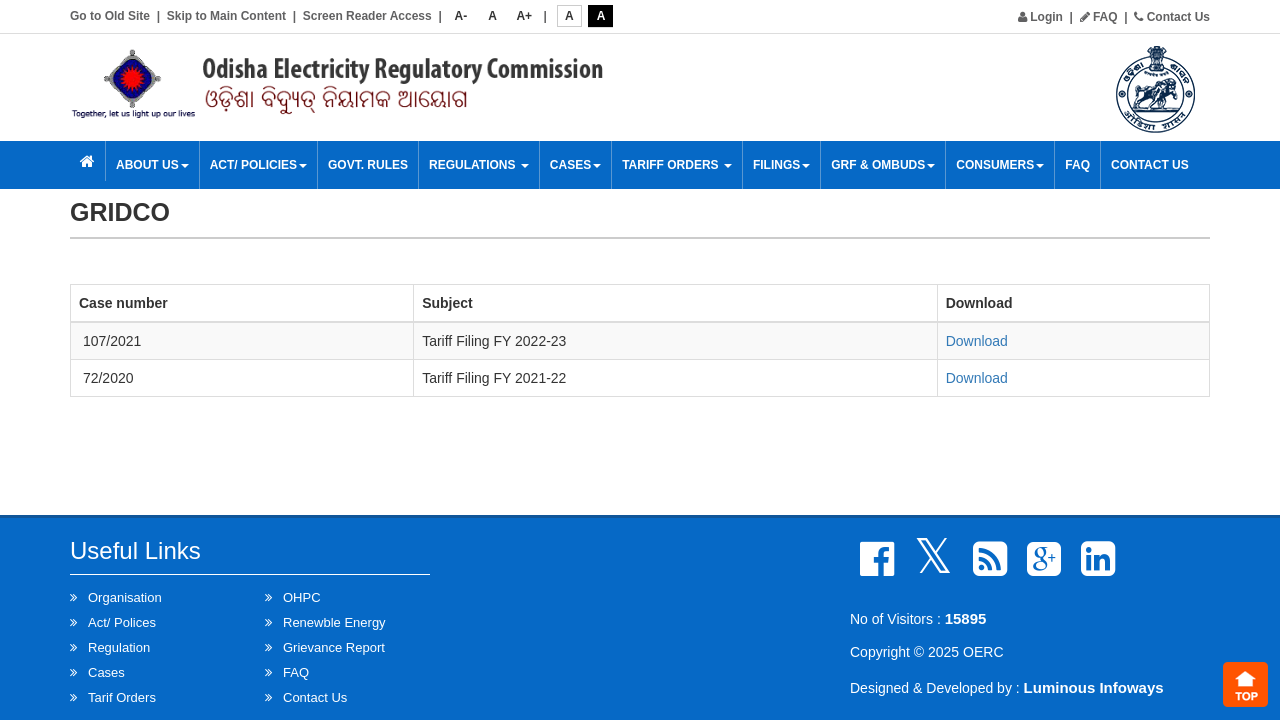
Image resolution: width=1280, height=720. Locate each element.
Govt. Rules (368, 165)
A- (461, 16)
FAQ (1099, 17)
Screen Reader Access (367, 16)
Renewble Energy (334, 622)
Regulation (119, 647)
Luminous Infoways (1094, 687)
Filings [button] (781, 165)
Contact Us (1172, 17)
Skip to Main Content (226, 16)
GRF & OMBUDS (883, 165)
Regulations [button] (479, 165)
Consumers (1000, 165)
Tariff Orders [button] (677, 165)
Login (1040, 17)
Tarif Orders (122, 697)
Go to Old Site (110, 16)
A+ (524, 16)
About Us (152, 165)
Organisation (125, 597)
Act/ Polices (122, 622)
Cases (575, 165)
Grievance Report (334, 647)
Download (977, 341)
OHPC (302, 597)
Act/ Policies (258, 165)
